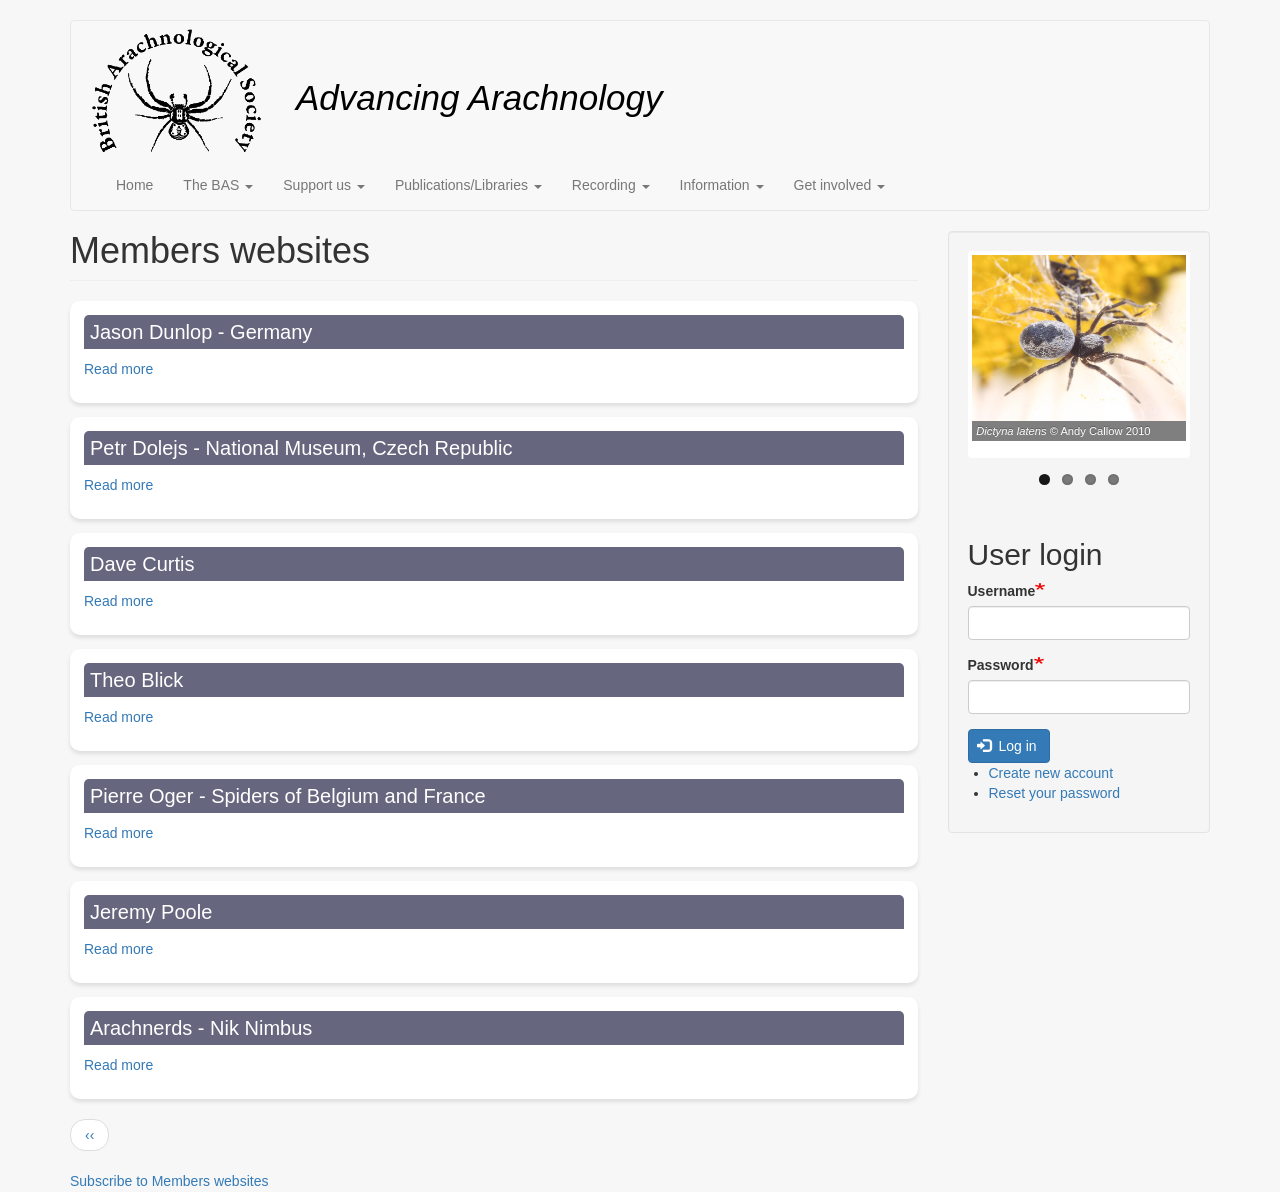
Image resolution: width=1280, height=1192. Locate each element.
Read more (118, 369)
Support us (324, 185)
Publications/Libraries (468, 185)
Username (1002, 591)
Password (1001, 665)
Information (722, 185)
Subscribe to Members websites (169, 1181)
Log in (1007, 746)
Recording (611, 185)
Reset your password (1055, 793)
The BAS (218, 185)
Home (134, 185)
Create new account (1051, 773)
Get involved (840, 185)
